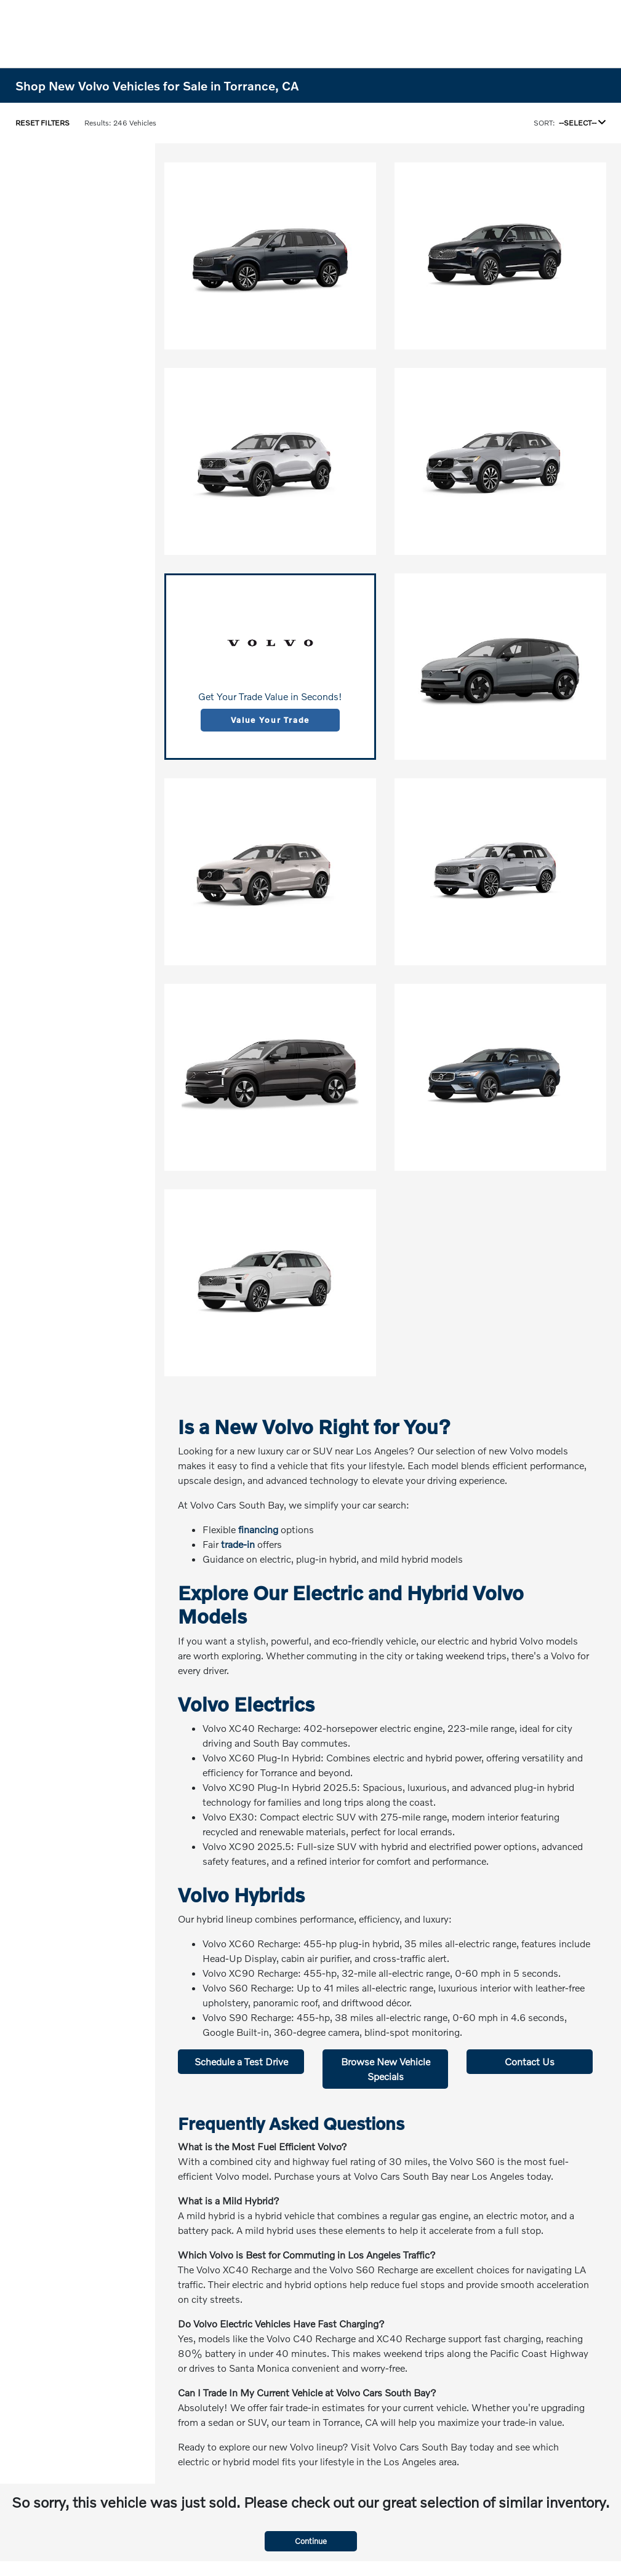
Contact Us (530, 2061)
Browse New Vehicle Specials (385, 2069)
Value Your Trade (270, 720)
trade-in (238, 1544)
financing (258, 1529)
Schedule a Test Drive (241, 2061)
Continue (311, 2541)
